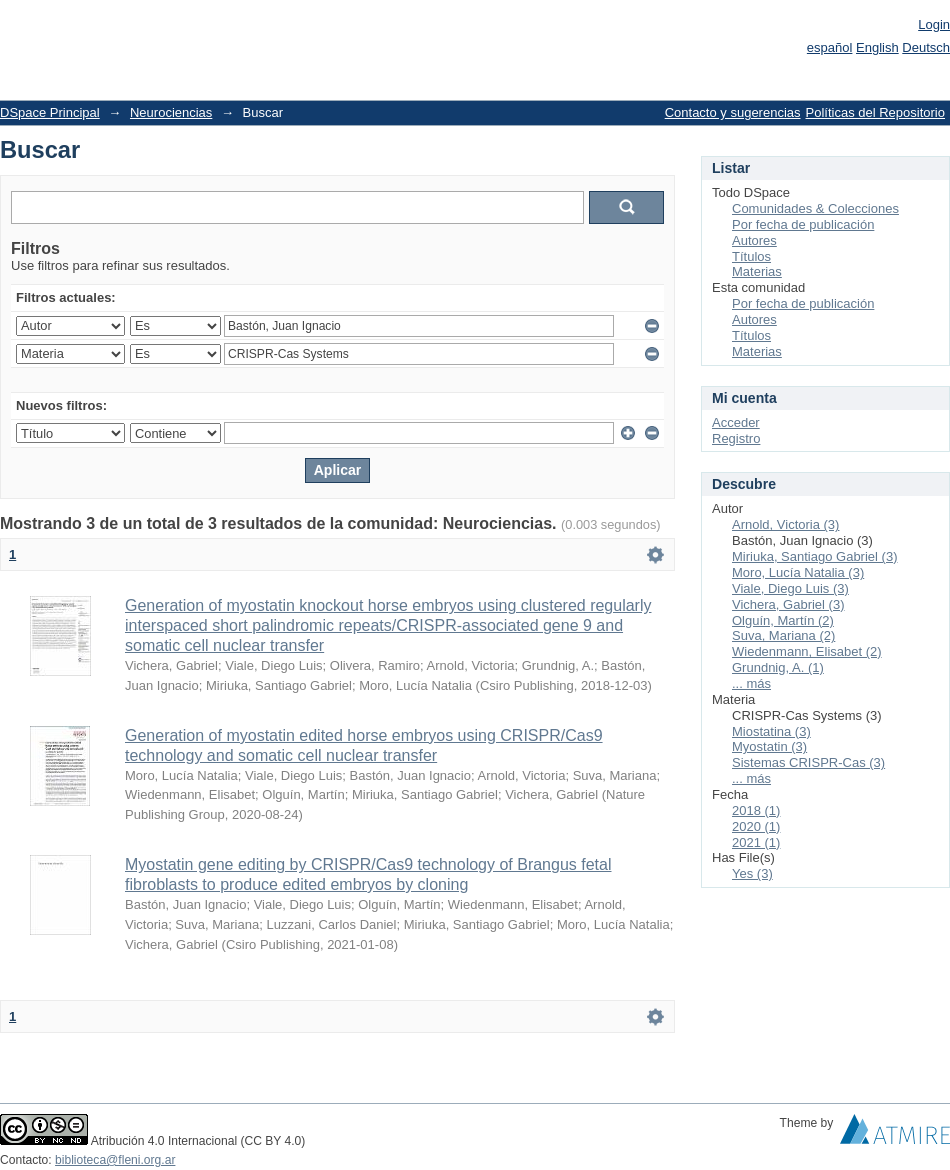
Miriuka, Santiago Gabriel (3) (814, 556)
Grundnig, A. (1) (778, 667)
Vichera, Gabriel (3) (788, 604)
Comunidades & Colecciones (815, 208)
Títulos (751, 256)
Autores (754, 240)
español (830, 47)
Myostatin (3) (769, 746)
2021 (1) (756, 842)
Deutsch (926, 47)
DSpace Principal (50, 112)
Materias (757, 271)
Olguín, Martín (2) (783, 620)
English (877, 47)
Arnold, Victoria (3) (785, 524)
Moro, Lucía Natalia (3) (798, 572)
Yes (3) (752, 873)
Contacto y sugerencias (733, 112)
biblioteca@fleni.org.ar (115, 1160)
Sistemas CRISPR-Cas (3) (808, 762)
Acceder (736, 422)
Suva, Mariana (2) (783, 635)
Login (934, 24)
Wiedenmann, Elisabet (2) (807, 651)
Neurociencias (171, 112)
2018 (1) (756, 810)
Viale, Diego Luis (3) (790, 588)
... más (751, 683)
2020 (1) (756, 826)
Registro (736, 438)
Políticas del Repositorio (875, 112)
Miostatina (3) (771, 731)
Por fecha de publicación (803, 224)
